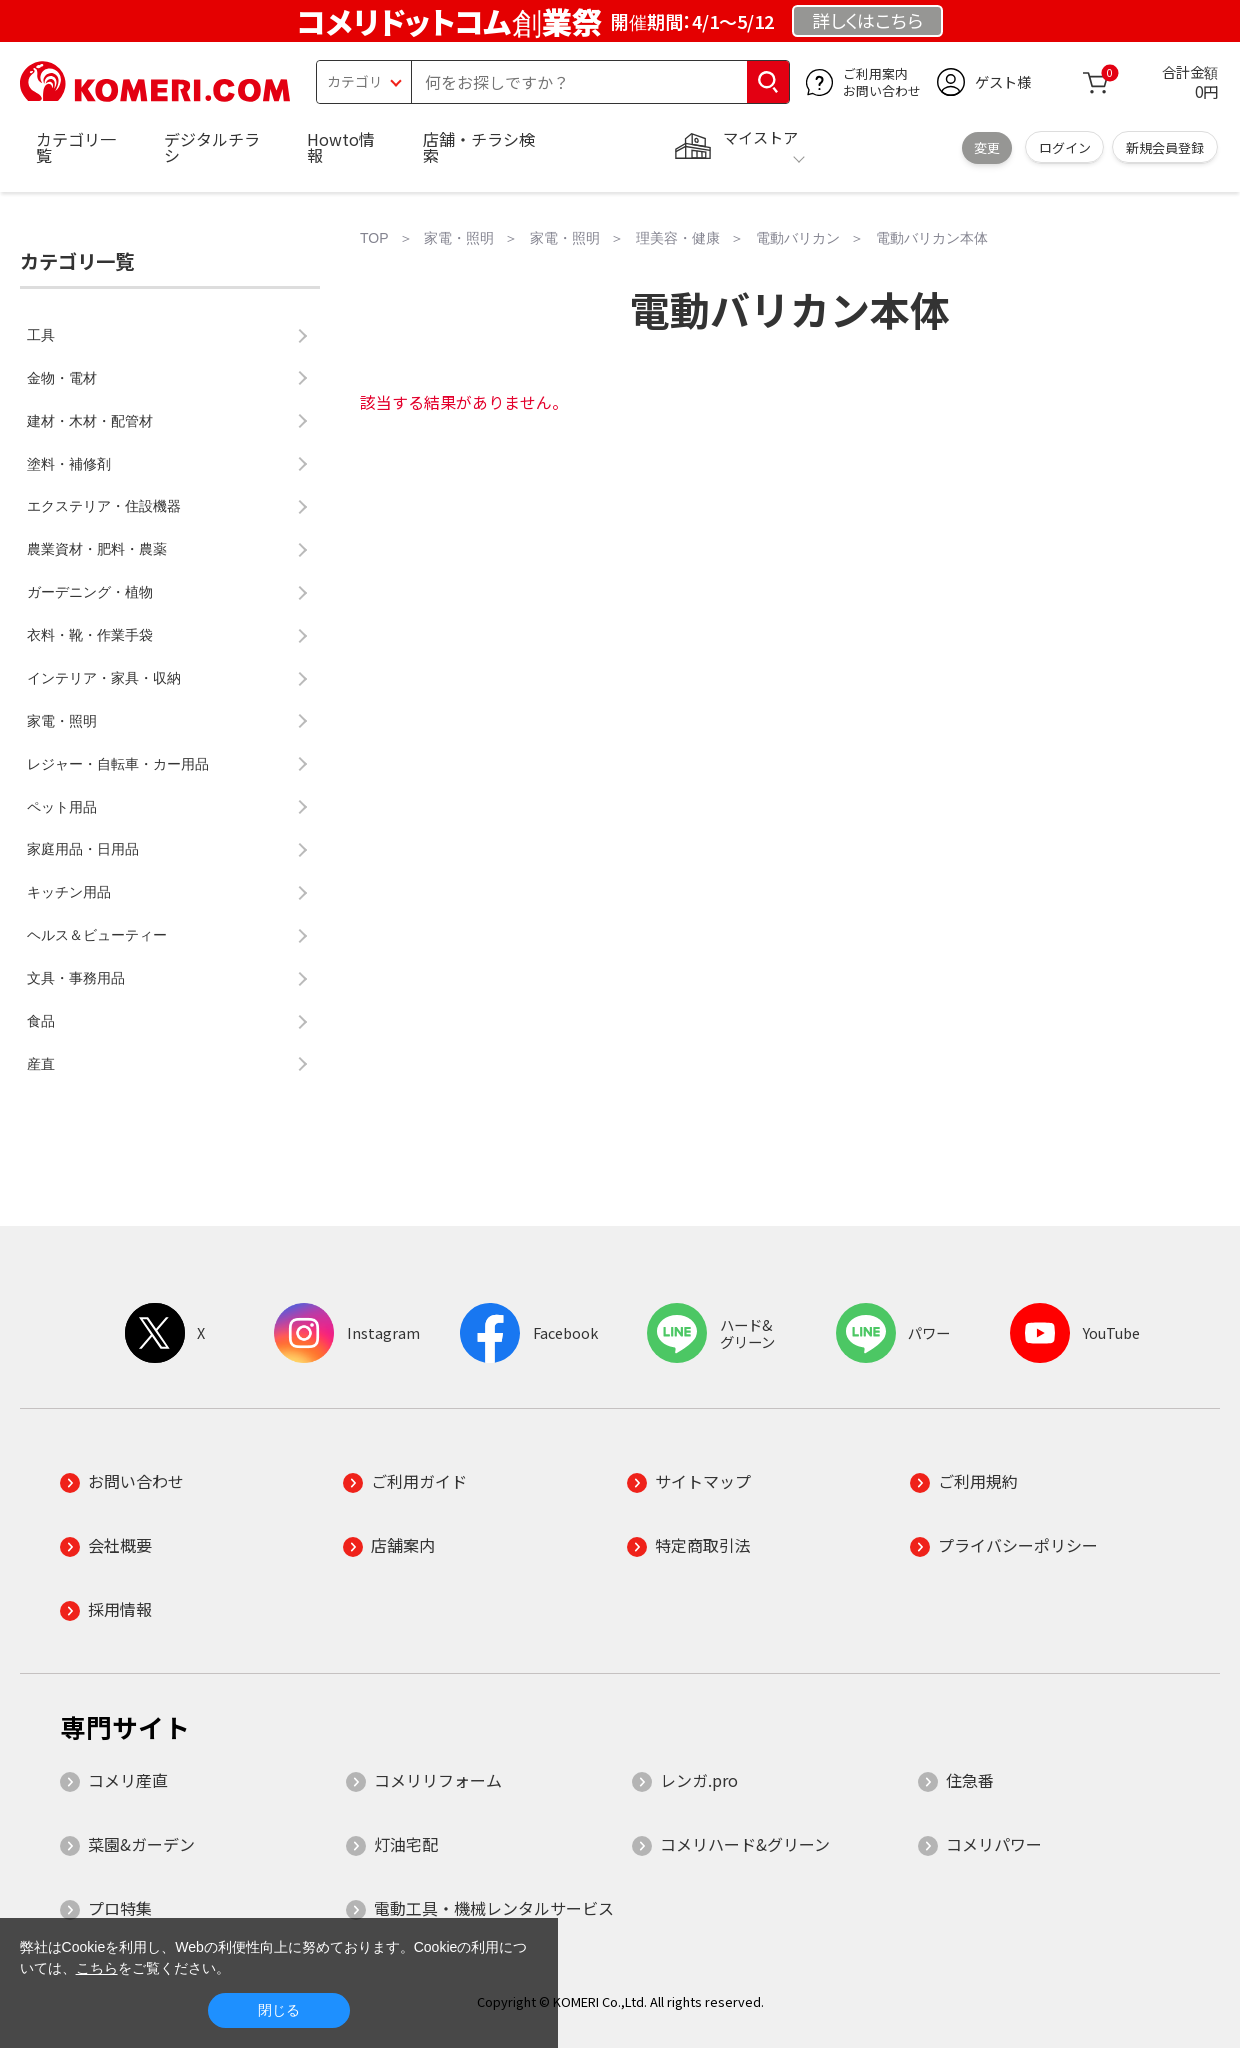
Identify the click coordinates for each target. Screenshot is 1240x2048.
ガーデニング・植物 (90, 592)
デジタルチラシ (212, 147)
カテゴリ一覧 (76, 147)
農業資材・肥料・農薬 (97, 549)
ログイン (1065, 147)
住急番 (970, 1780)
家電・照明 (62, 721)
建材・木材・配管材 (90, 421)
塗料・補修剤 (69, 464)
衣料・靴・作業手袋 (90, 635)
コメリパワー (994, 1844)
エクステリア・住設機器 (104, 506)
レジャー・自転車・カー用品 (118, 764)
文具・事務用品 (76, 978)
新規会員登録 (1165, 147)
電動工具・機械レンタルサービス (494, 1908)
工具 (41, 335)
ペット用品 (62, 807)
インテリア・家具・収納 (104, 678)
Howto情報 (341, 147)
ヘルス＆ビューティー (97, 935)
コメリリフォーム (438, 1780)
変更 (987, 147)
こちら (97, 1968)
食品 (41, 1021)
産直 (41, 1064)
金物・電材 (62, 378)
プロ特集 (120, 1908)
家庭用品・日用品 (83, 849)
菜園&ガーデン (141, 1844)
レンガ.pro (699, 1780)
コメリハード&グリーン (745, 1844)
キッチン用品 (69, 892)
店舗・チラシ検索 (479, 147)
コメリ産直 (128, 1780)
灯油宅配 (406, 1844)
